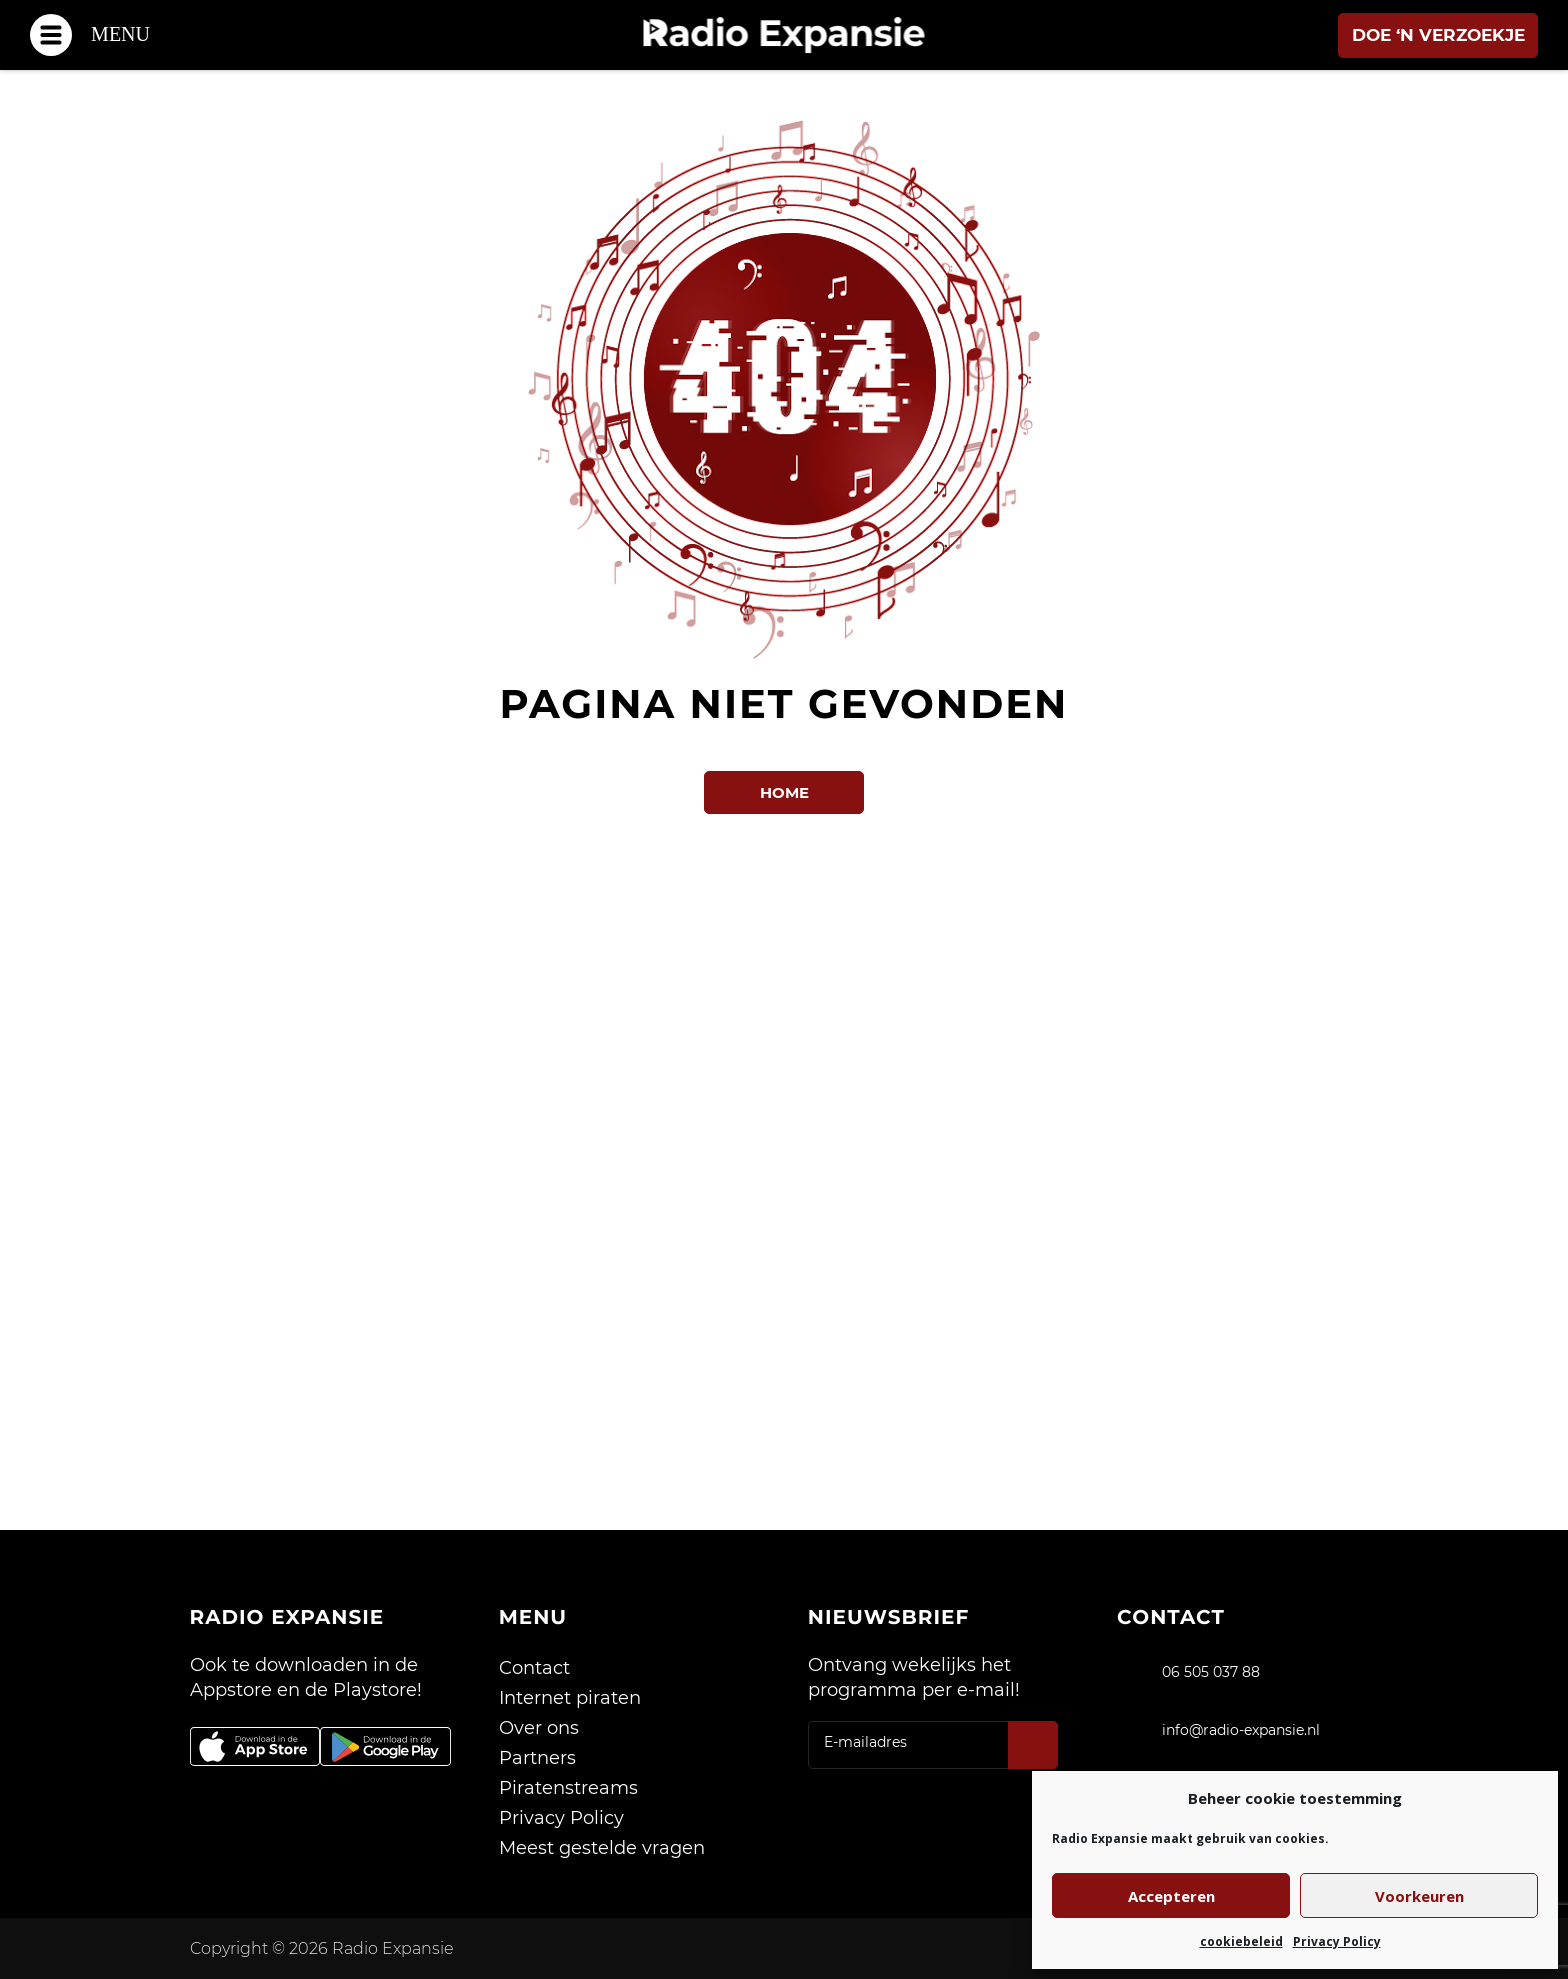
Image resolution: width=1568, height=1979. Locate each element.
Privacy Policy (1337, 1941)
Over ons (539, 1728)
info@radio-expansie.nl (1241, 1730)
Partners (537, 1758)
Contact (534, 1668)
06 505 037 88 (1211, 1672)
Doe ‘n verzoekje (1438, 35)
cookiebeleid (1241, 1941)
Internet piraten (570, 1698)
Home (784, 792)
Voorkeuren (1419, 1896)
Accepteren (1171, 1896)
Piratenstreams (568, 1788)
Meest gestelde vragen (602, 1848)
